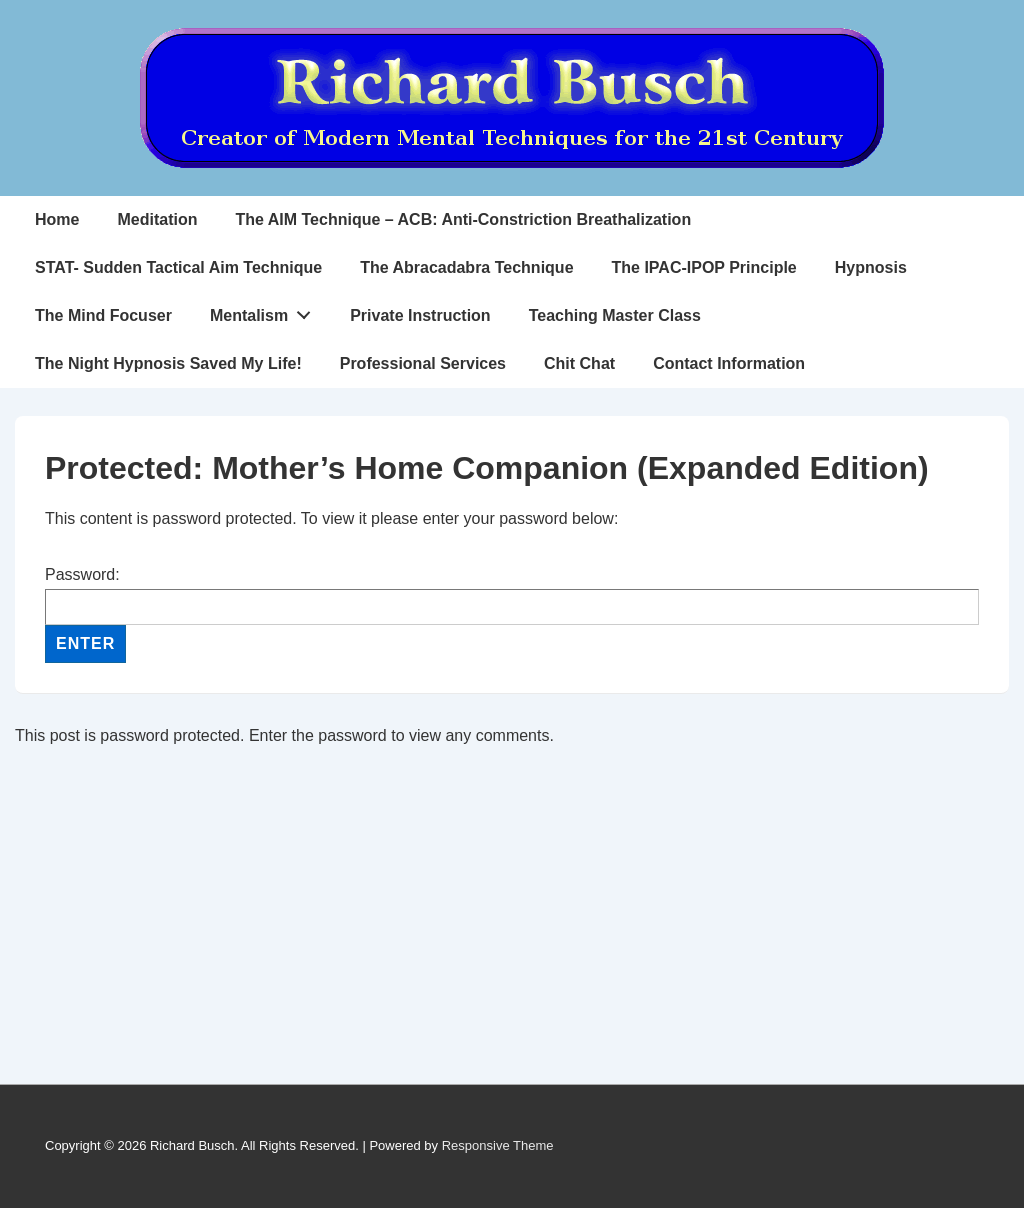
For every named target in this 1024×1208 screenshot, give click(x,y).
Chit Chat (579, 363)
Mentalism (266, 311)
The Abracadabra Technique (466, 267)
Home (57, 219)
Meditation (157, 219)
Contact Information (729, 363)
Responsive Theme (498, 1145)
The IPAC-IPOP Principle (704, 267)
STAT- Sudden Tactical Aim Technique (178, 267)
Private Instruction (420, 315)
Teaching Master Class (615, 315)
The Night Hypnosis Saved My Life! (168, 363)
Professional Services (423, 363)
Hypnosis (871, 267)
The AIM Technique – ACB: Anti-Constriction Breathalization (463, 219)
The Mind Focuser (103, 315)
